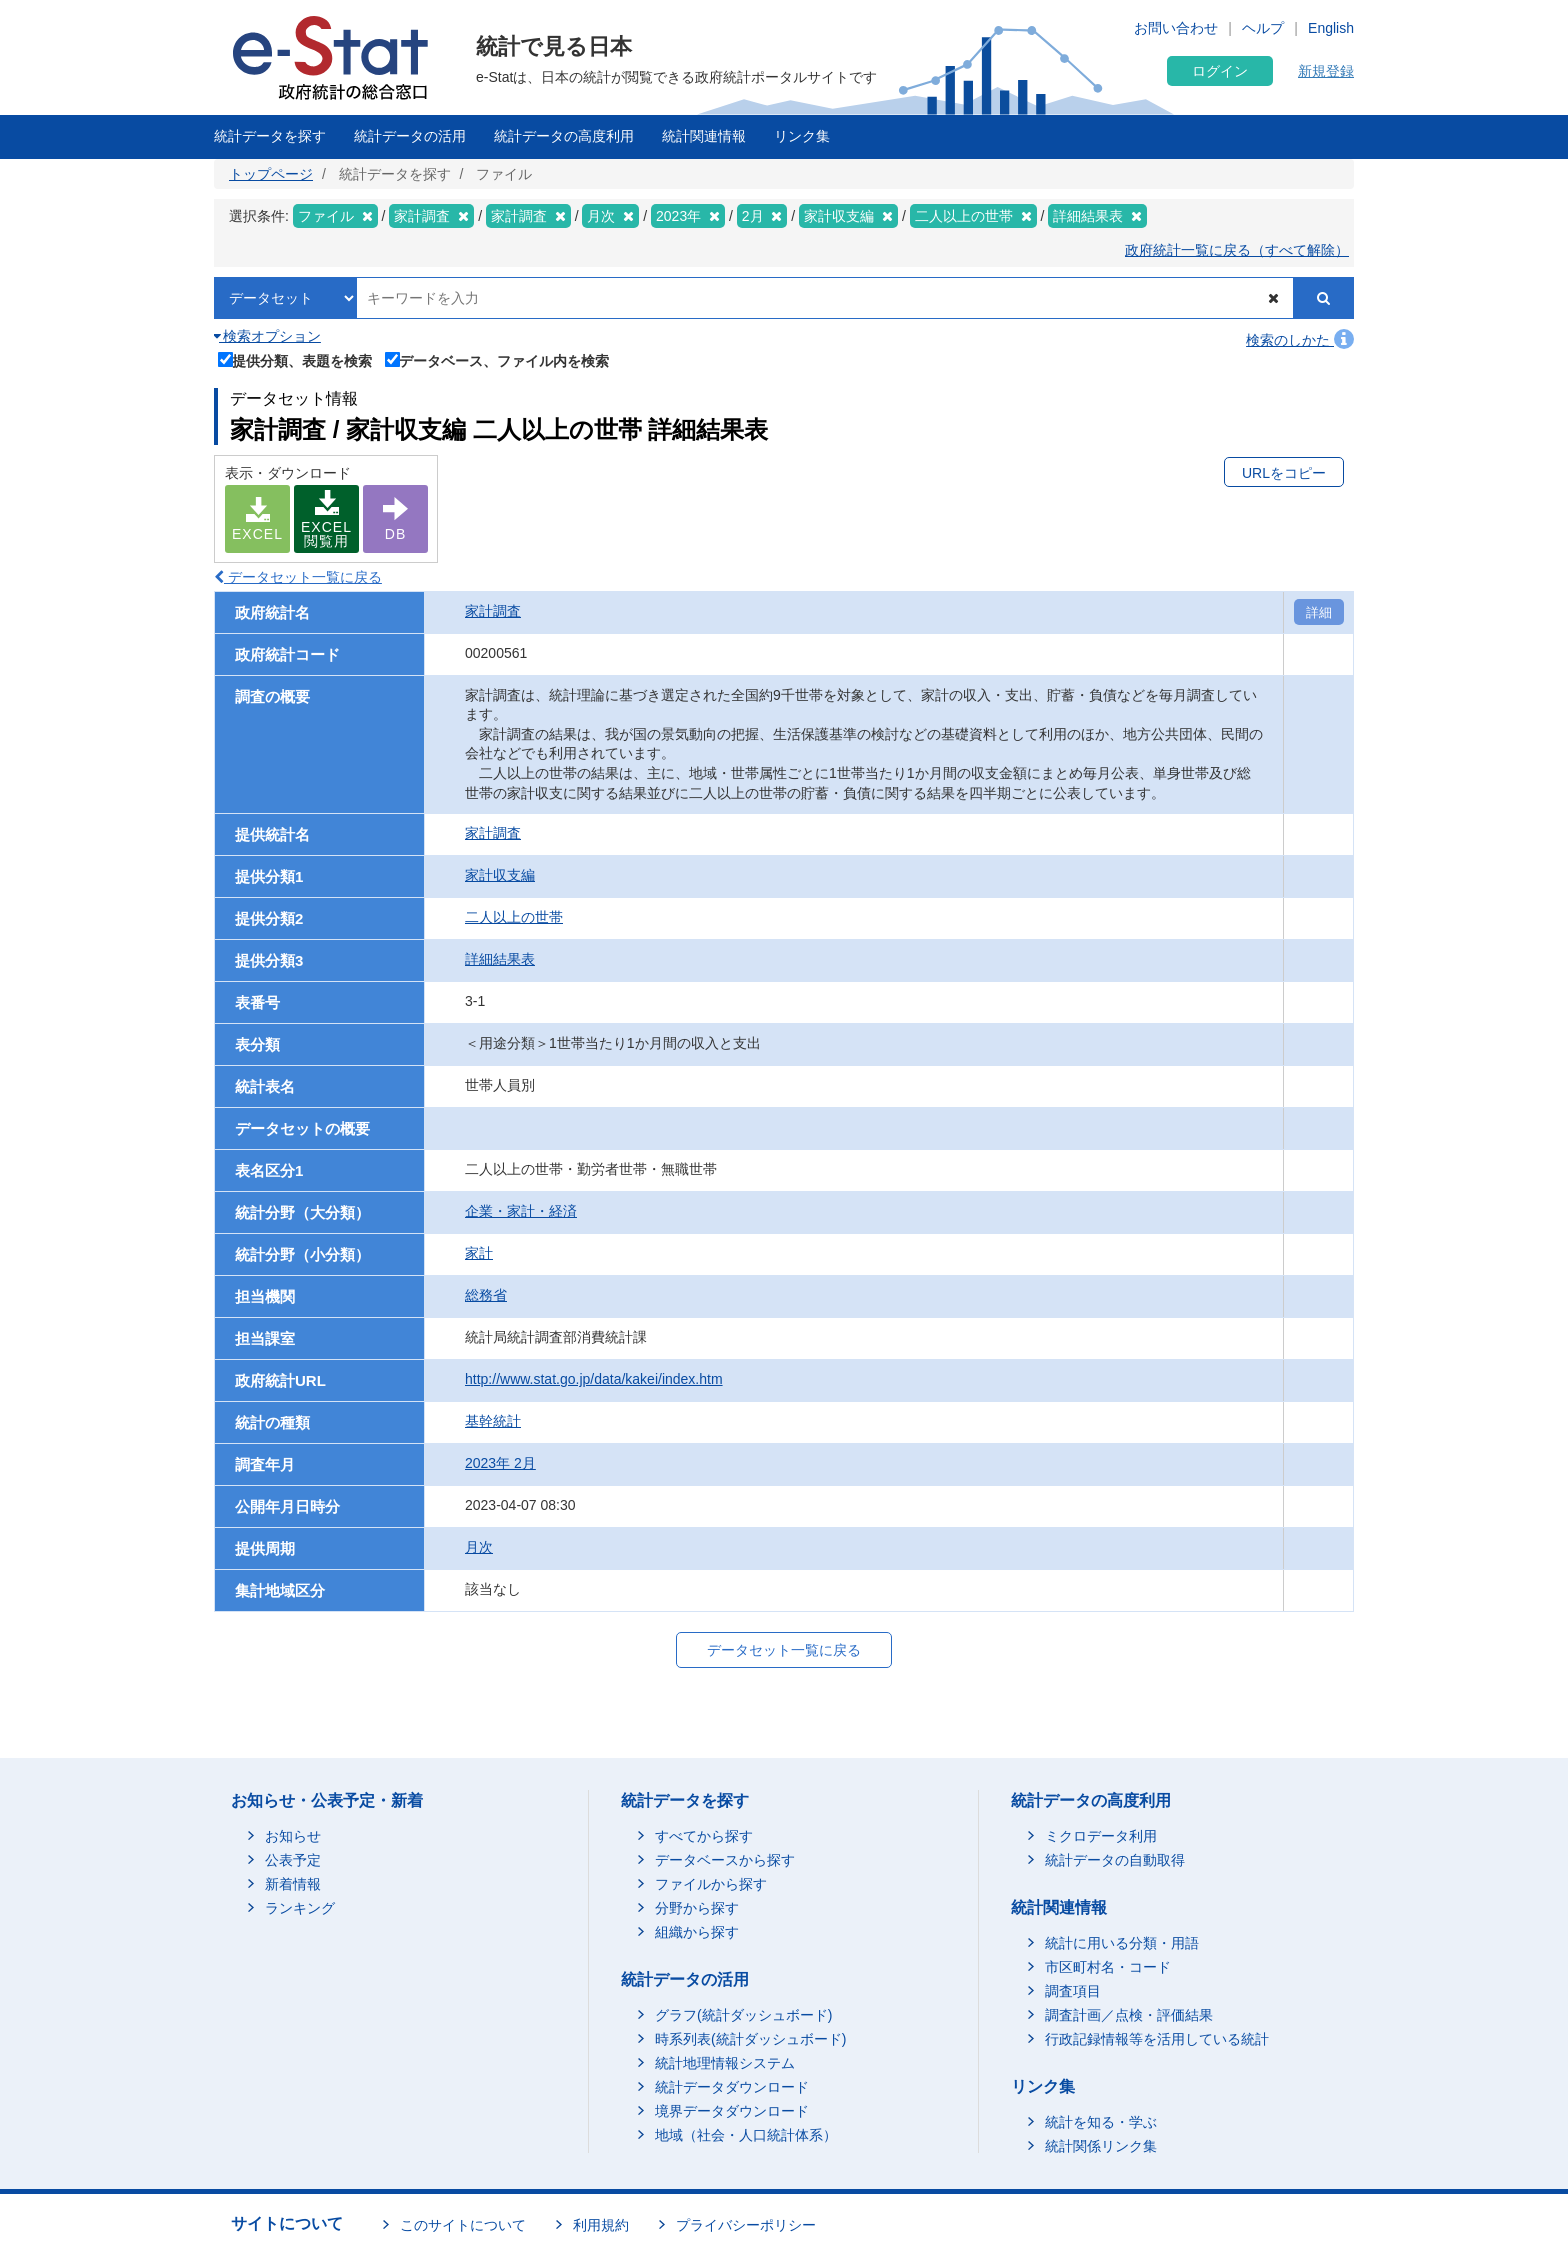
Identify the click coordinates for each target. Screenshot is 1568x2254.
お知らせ (293, 1836)
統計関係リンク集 (1101, 2146)
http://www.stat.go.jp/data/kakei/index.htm (594, 1379)
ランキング (300, 1908)
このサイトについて (463, 2225)
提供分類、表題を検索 (295, 359)
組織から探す (697, 1932)
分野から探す (697, 1908)
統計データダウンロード (732, 2087)
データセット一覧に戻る (298, 577)
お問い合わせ (1176, 28)
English (1331, 28)
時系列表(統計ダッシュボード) (750, 2039)
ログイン (1220, 71)
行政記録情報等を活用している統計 (1157, 2039)
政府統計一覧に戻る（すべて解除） (1237, 250)
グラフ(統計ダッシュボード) (743, 2015)
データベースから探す (725, 1860)
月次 (479, 1547)
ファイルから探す (711, 1884)
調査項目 (1073, 1991)
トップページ (271, 174)
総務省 (486, 1295)
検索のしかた (1300, 340)
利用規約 (601, 2225)
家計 (479, 1253)
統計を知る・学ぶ (1101, 2122)
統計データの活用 (410, 136)
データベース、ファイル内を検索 (497, 359)
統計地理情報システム (725, 2063)
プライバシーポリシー (746, 2225)
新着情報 (293, 1884)
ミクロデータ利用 (1101, 1836)
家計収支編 (500, 875)
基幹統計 (493, 1421)
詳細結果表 (500, 959)
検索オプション (267, 336)
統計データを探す (270, 136)
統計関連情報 (704, 136)
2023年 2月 (500, 1463)
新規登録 (1326, 71)
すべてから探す (704, 1836)
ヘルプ (1263, 28)
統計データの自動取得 (1115, 1860)
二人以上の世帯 (514, 917)
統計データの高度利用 (564, 136)
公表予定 (293, 1860)
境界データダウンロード (732, 2111)
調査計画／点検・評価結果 (1129, 2015)
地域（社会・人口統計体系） (746, 2135)
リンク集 (802, 136)
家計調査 (493, 611)
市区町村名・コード (1108, 1967)
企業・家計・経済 (521, 1211)
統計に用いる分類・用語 (1122, 1943)
